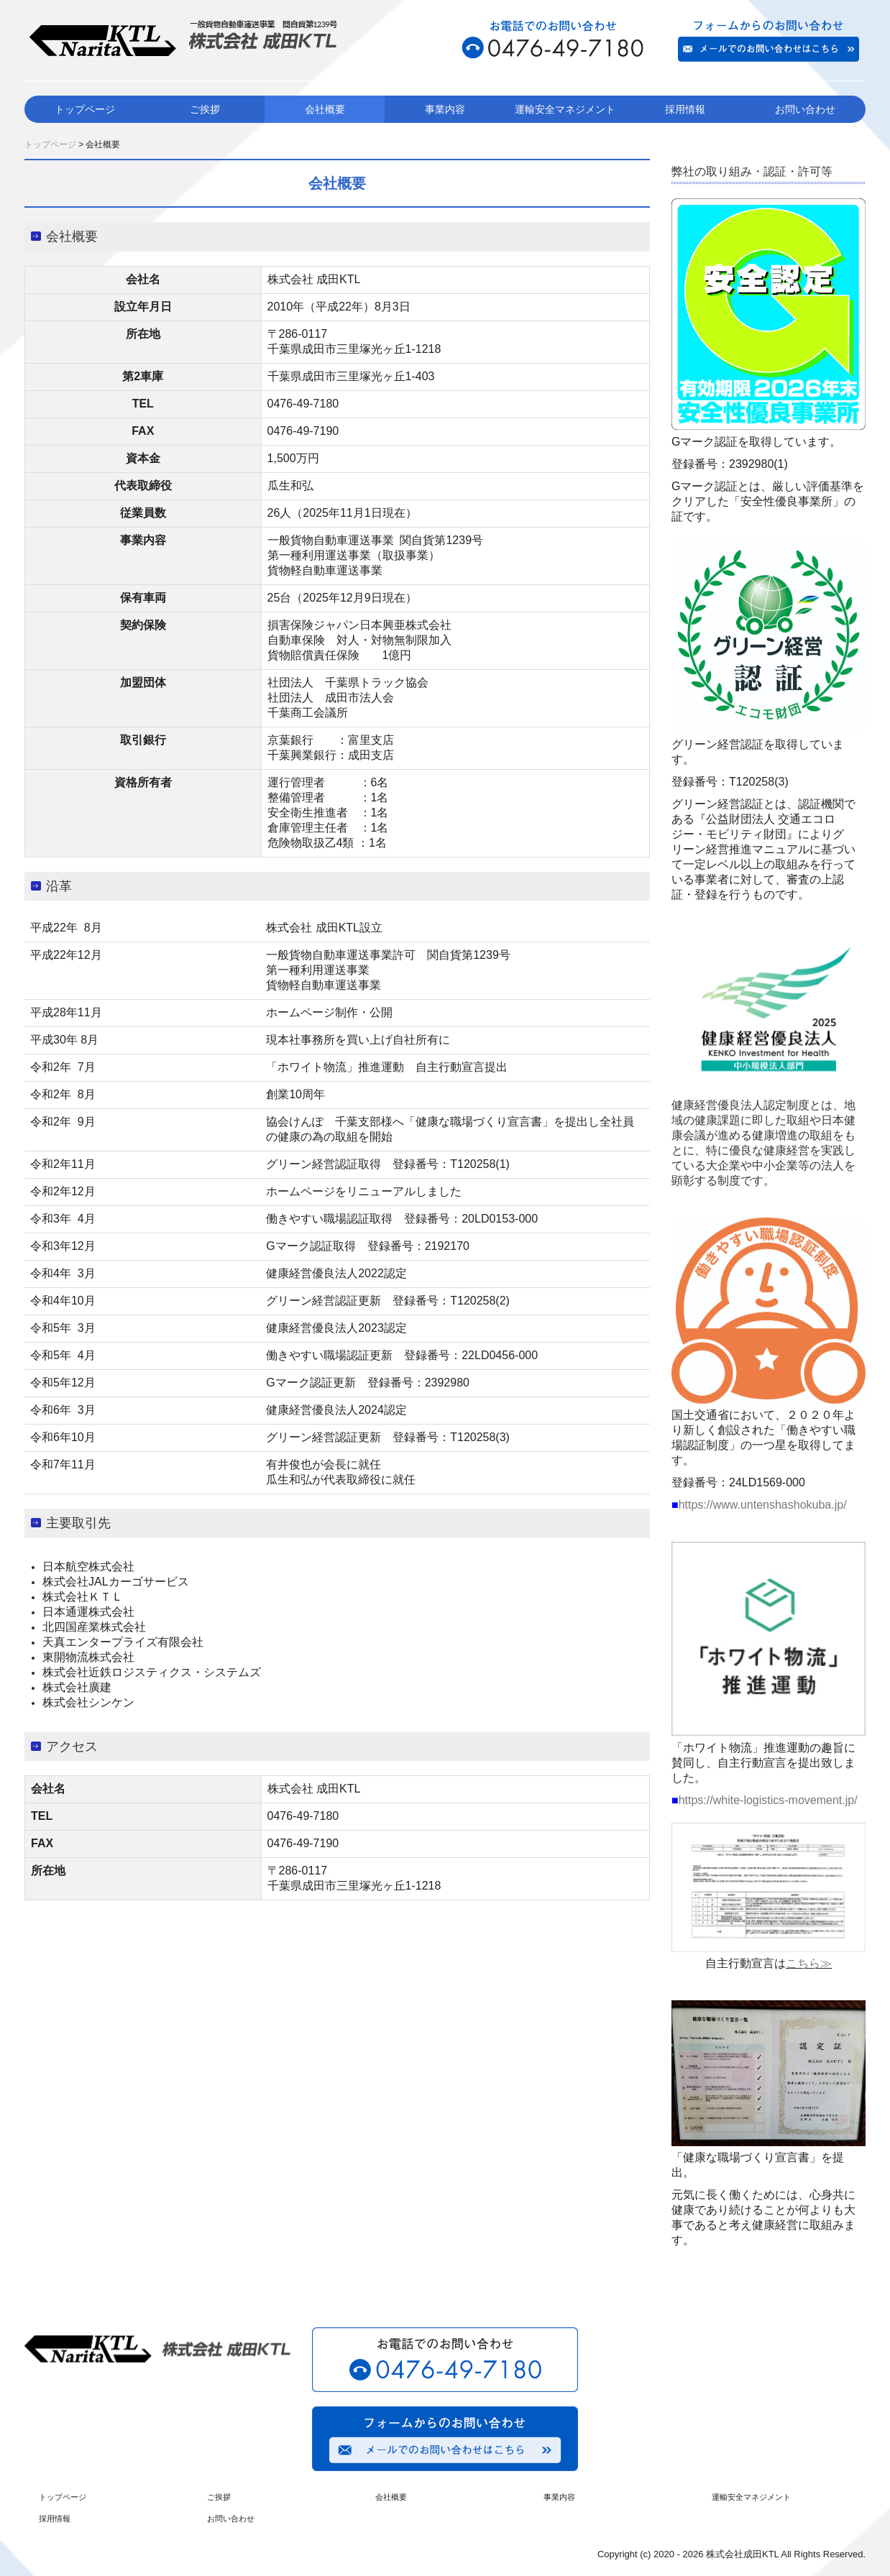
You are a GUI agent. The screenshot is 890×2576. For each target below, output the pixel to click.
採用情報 (685, 109)
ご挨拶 (205, 109)
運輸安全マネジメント (565, 109)
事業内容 (445, 109)
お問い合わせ (805, 109)
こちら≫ (809, 1963)
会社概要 (325, 109)
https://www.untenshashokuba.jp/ (763, 1505)
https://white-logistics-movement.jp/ (768, 1800)
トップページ (85, 109)
